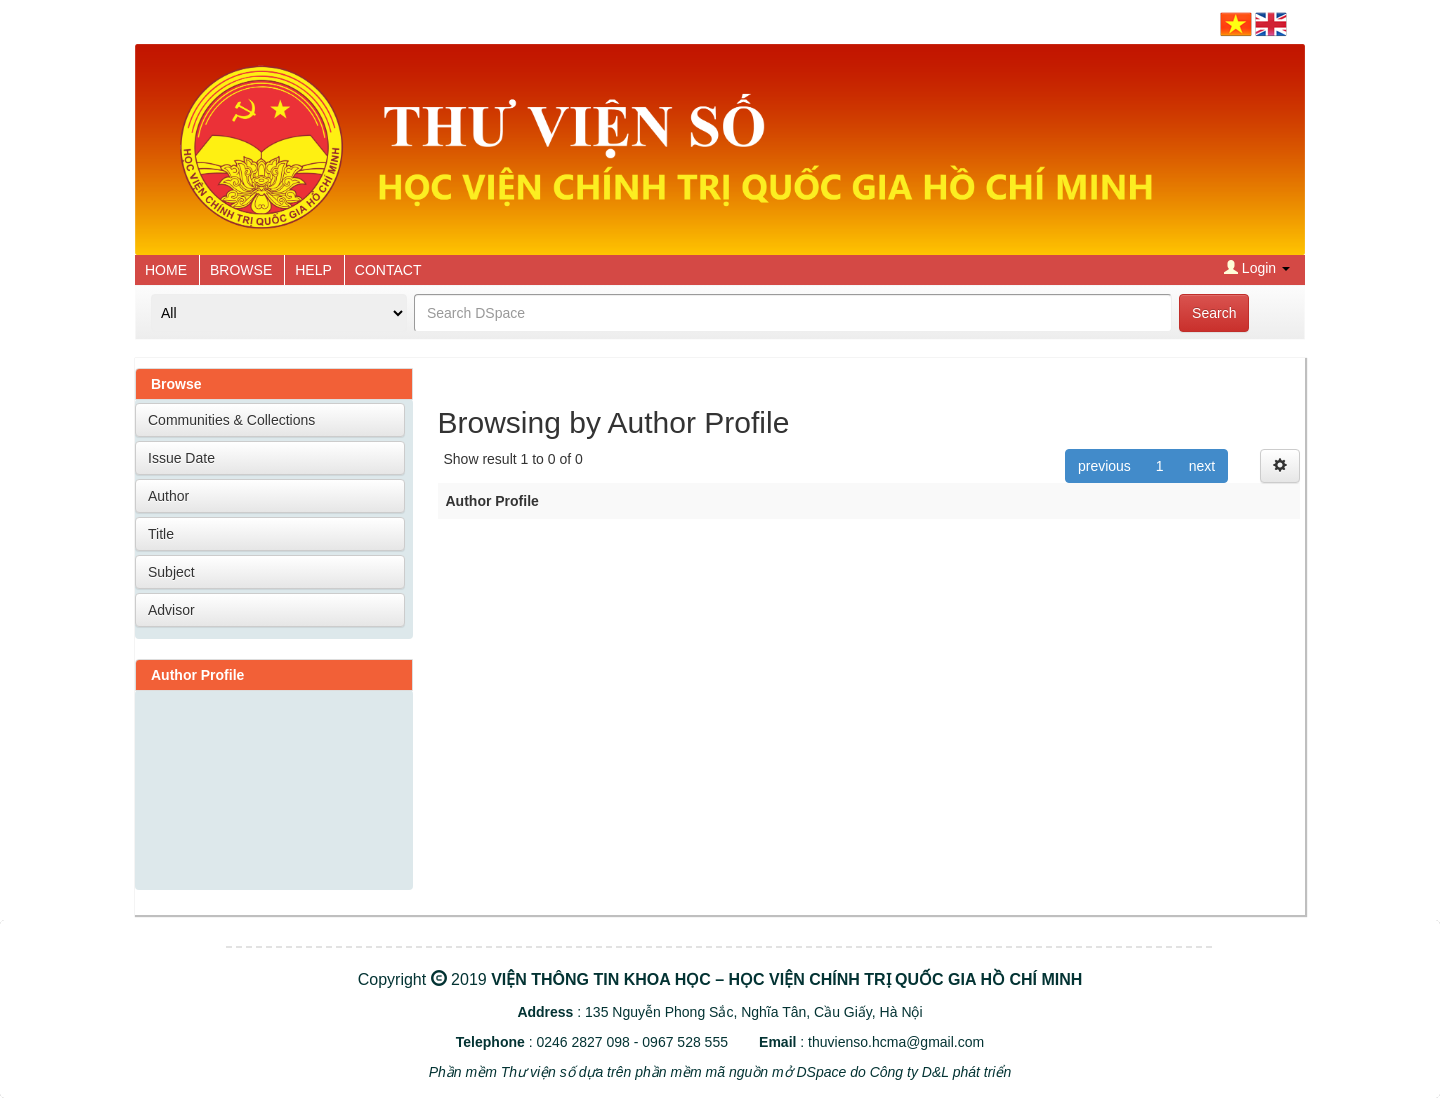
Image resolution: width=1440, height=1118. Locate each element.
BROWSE (241, 270)
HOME (166, 270)
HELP (313, 270)
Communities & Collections (231, 420)
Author (168, 496)
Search (1214, 313)
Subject (171, 572)
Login (1257, 268)
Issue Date (181, 458)
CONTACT (388, 270)
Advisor (171, 610)
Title (161, 534)
